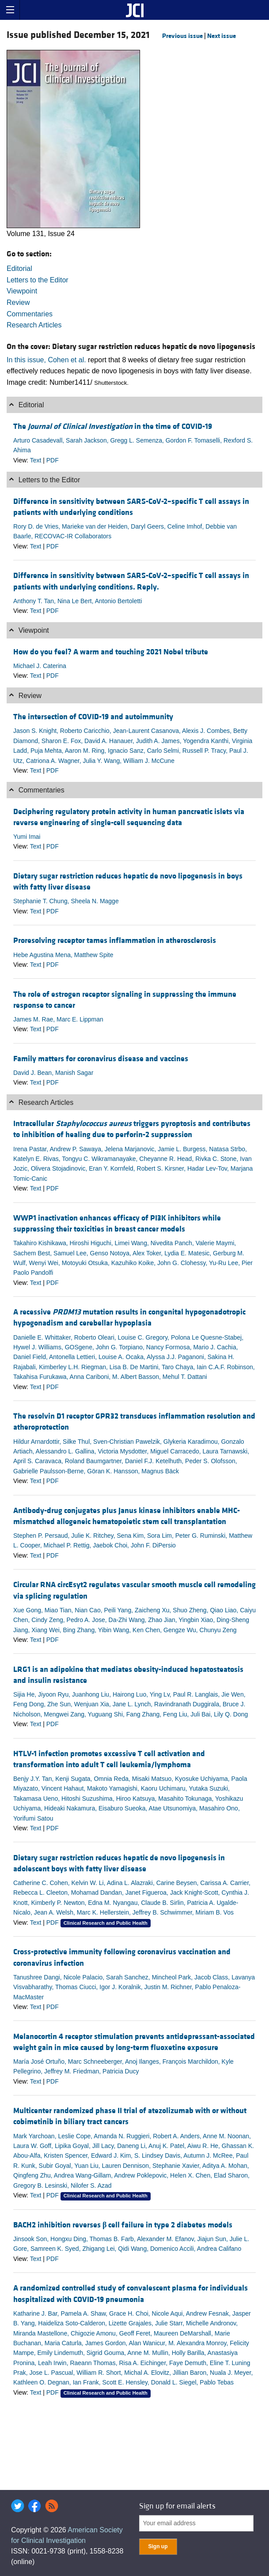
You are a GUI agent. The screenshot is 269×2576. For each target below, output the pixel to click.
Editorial (19, 268)
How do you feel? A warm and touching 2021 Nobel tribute (110, 652)
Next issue (221, 36)
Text (36, 460)
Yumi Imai (26, 836)
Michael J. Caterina (39, 665)
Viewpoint (22, 291)
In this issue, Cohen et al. (46, 360)
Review (18, 302)
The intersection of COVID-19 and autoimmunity (93, 717)
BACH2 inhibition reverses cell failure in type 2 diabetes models (122, 2225)
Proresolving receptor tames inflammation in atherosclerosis (114, 940)
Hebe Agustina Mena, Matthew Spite (63, 954)
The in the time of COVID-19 (112, 426)
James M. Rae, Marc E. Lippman (58, 1019)
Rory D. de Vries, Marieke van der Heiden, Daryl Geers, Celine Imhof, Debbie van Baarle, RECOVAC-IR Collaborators (125, 531)
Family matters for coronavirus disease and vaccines (100, 1059)
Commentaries (30, 314)
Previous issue (182, 36)
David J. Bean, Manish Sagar (53, 1072)
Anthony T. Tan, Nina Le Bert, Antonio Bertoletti (77, 601)
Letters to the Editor (37, 280)
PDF (52, 460)
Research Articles (34, 325)
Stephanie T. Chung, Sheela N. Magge (66, 901)
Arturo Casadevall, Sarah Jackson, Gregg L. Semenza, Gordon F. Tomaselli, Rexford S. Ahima (133, 445)
